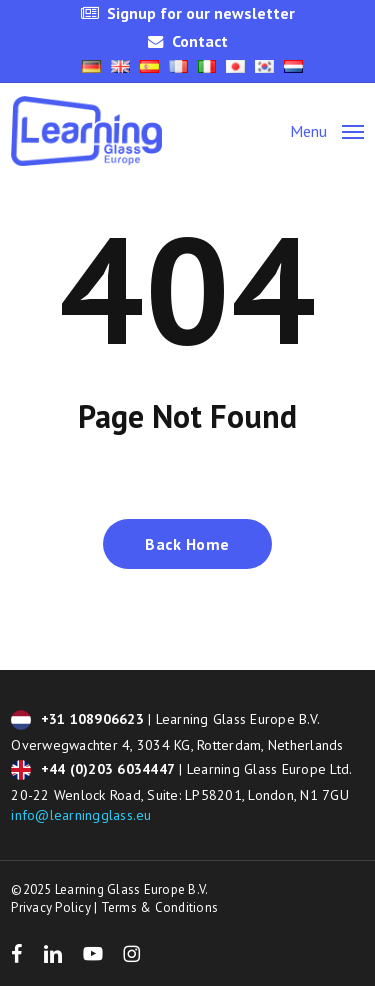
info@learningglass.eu (81, 815)
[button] (327, 129)
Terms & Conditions (160, 907)
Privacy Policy (51, 907)
